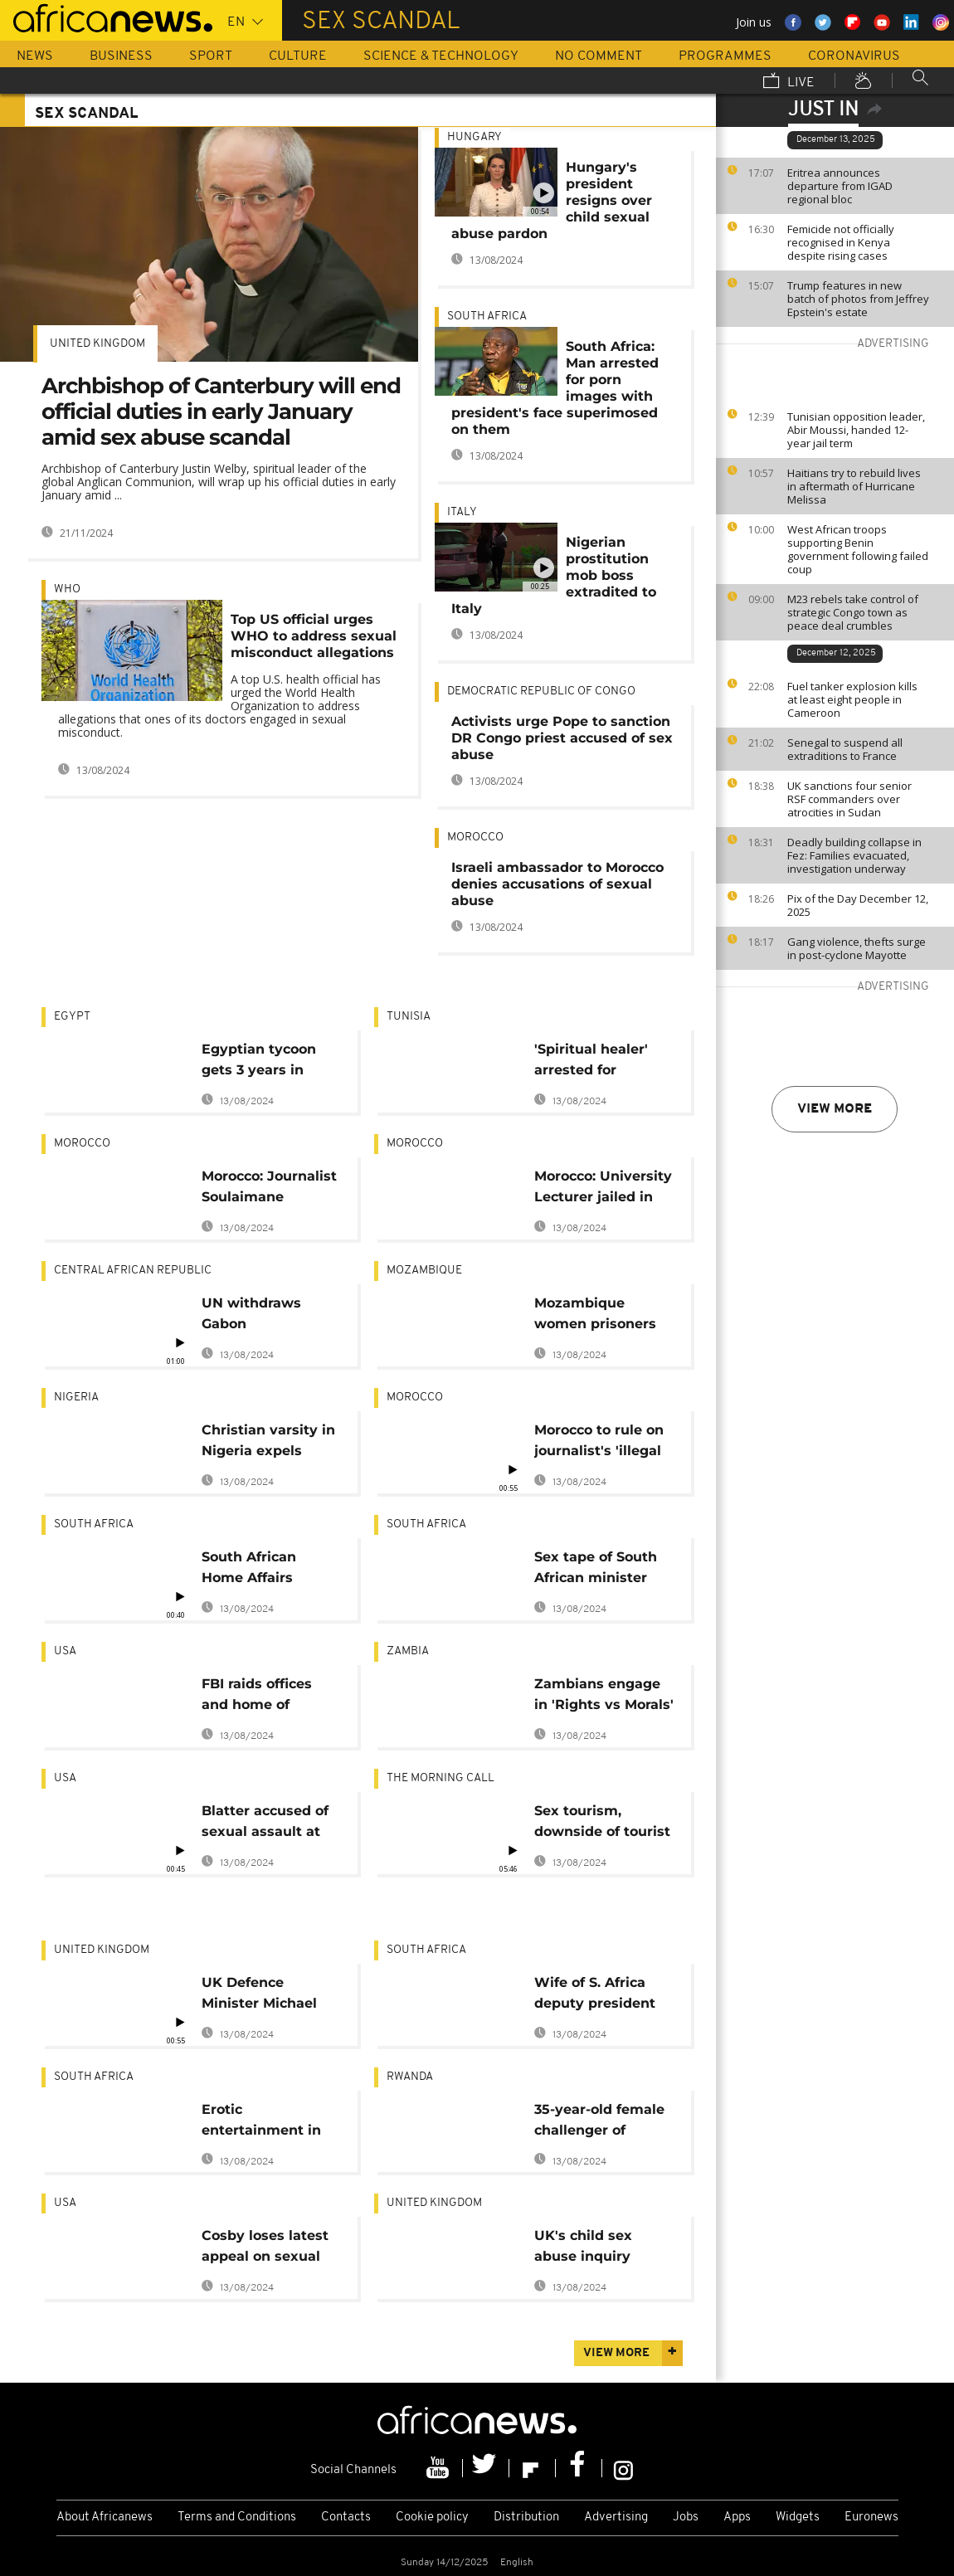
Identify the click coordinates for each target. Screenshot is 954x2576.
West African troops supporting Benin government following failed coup (857, 549)
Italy (462, 512)
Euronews (871, 2517)
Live (789, 82)
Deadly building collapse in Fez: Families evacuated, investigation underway (854, 855)
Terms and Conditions (237, 2517)
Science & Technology (440, 56)
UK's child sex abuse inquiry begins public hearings (583, 2249)
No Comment (598, 56)
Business (121, 56)
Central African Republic (133, 1270)
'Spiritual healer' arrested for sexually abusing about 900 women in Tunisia (598, 1062)
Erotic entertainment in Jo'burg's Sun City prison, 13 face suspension (265, 2122)
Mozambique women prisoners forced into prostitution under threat (598, 1316)
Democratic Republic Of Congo (541, 691)
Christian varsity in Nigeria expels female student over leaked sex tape (268, 1443)
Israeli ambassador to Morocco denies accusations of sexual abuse (557, 883)
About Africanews (104, 2517)
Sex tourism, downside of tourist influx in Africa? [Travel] (602, 1824)
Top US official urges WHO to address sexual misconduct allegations (314, 635)
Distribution (526, 2517)
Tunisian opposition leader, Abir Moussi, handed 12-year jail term (856, 430)
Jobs (685, 2517)
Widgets (798, 2517)
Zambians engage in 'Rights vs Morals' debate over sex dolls (604, 1697)
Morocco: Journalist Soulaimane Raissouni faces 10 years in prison (269, 1189)
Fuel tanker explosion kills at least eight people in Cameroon (852, 699)
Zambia (408, 1651)
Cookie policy (432, 2517)
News (35, 56)
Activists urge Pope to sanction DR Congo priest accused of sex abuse (562, 737)
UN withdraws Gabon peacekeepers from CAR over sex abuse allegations (271, 1316)
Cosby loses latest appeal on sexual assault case (265, 2249)
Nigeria (76, 1397)
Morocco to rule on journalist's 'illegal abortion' (599, 1443)
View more (834, 1109)
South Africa (487, 316)
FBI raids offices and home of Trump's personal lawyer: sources (263, 1697)
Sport (210, 56)
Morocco (475, 837)
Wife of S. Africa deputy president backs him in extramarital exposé (594, 1996)
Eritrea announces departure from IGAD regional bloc (840, 186)
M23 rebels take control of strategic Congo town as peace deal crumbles (852, 612)
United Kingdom (97, 344)
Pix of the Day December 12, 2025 (857, 905)
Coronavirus (854, 56)
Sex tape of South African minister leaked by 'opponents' (595, 1570)
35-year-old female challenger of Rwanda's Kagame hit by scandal (599, 2122)
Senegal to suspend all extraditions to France (845, 749)
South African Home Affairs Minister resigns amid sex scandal (263, 1570)
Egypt (72, 1016)
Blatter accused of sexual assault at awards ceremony (265, 1824)
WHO (67, 589)
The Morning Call (440, 1778)
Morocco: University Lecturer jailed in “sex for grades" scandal (603, 1189)
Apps (737, 2517)
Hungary (474, 137)
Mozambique (424, 1270)
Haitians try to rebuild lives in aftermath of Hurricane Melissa (854, 486)
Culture (298, 56)
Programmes (725, 56)
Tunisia (409, 1016)
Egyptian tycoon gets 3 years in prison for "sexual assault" (263, 1062)
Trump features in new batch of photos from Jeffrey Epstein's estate (858, 299)
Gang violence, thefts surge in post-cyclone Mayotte (856, 948)
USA (65, 1651)
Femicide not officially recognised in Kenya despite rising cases (840, 242)
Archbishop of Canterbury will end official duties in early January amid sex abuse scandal (221, 411)
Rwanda (410, 2077)
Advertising (616, 2517)
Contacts (346, 2517)
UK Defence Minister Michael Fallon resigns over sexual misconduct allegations (268, 1996)
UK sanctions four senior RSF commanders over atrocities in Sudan (849, 799)
